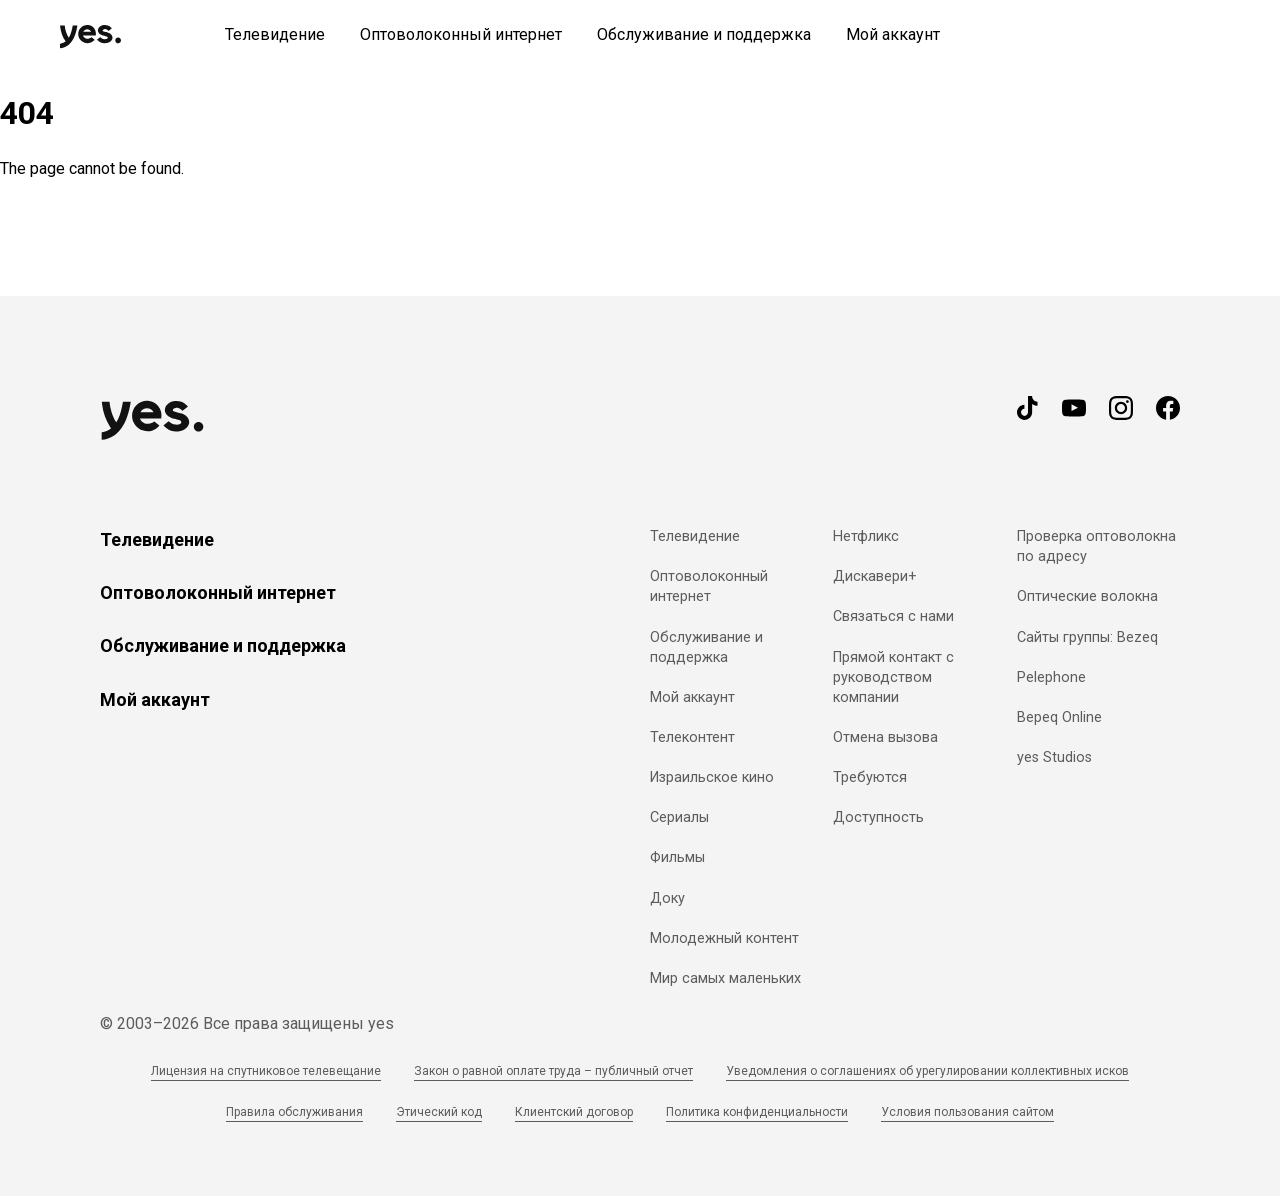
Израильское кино (712, 777)
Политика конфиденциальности (757, 1112)
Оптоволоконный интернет (218, 592)
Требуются (870, 777)
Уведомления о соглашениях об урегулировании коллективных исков (927, 1071)
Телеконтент (692, 737)
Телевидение (157, 539)
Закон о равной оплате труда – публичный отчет (553, 1071)
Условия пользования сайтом (967, 1112)
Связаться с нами (893, 616)
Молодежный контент (724, 938)
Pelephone (1051, 677)
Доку (667, 898)
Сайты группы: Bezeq (1087, 637)
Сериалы (679, 817)
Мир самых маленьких (725, 978)
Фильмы (677, 857)
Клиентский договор (574, 1112)
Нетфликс (866, 536)
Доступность (878, 817)
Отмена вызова (885, 737)
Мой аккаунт (155, 699)
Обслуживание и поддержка (223, 645)
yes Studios (1054, 757)
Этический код (439, 1112)
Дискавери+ (875, 576)
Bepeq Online (1059, 717)
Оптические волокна (1087, 596)
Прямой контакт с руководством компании (893, 677)
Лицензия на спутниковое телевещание (266, 1071)
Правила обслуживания (294, 1112)
